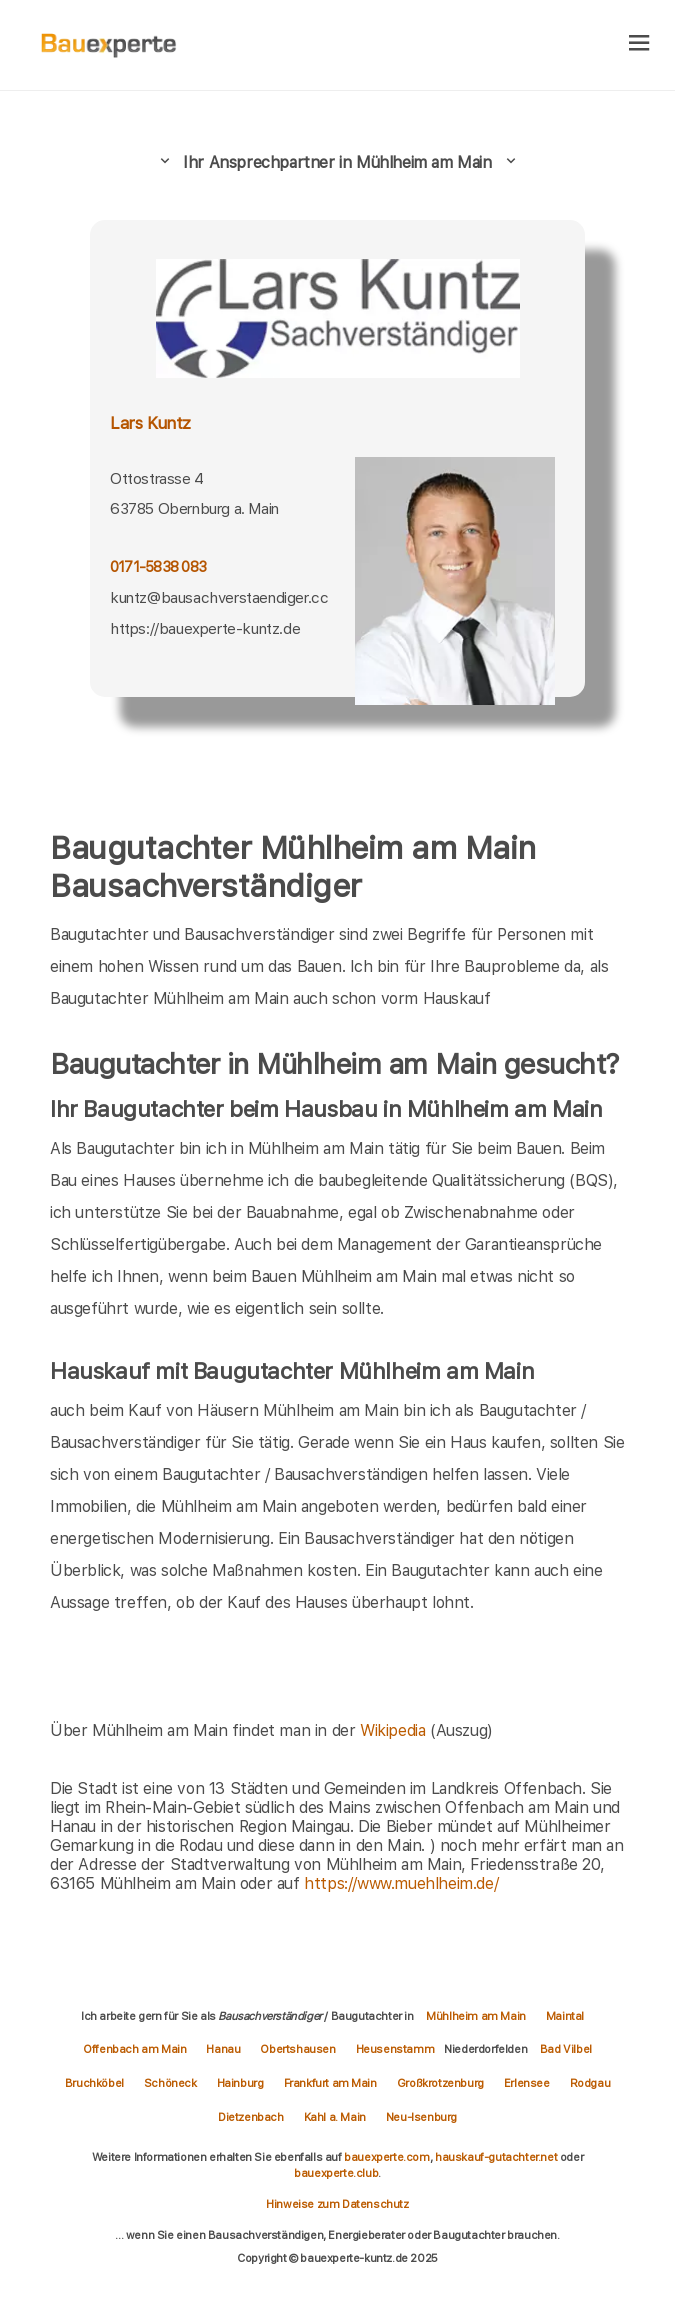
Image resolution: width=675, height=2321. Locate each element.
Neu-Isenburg (421, 2117)
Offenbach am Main (134, 2049)
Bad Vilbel (566, 2049)
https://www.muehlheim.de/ (401, 1883)
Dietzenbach (251, 2117)
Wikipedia (395, 1730)
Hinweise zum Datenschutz (337, 2204)
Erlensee (527, 2083)
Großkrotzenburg (440, 2083)
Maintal (565, 2016)
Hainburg (240, 2083)
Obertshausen (297, 2049)
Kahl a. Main (335, 2117)
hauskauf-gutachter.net (496, 2157)
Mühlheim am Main (476, 2016)
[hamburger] (639, 44)
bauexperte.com (386, 2157)
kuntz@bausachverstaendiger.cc (219, 597)
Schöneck (170, 2083)
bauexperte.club (336, 2173)
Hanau (223, 2049)
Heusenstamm (395, 2049)
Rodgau (590, 2083)
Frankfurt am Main (330, 2083)
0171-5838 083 (158, 567)
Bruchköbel (94, 2083)
